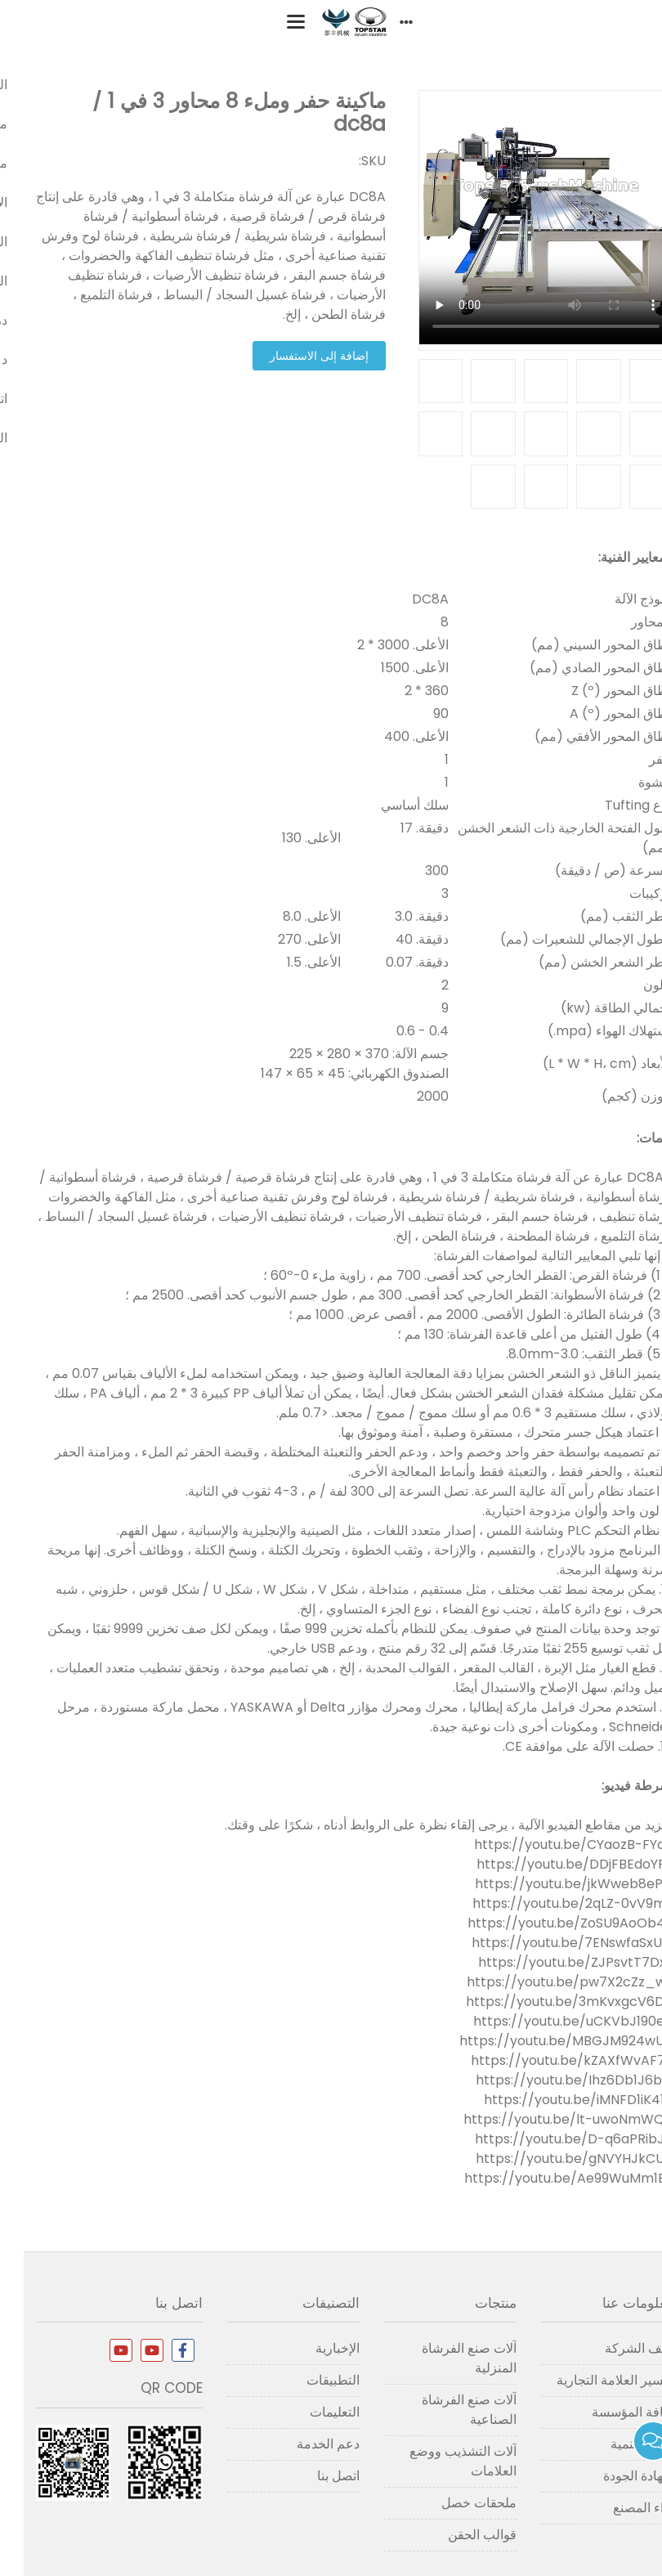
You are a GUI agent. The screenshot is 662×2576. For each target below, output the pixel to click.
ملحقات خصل (455, 2502)
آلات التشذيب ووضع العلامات (439, 2461)
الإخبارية (314, 2348)
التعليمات (311, 2412)
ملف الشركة (615, 2348)
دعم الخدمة (304, 2444)
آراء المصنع (619, 2507)
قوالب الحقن (458, 2534)
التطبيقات (309, 2380)
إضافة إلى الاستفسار (295, 355)
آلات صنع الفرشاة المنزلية (445, 2358)
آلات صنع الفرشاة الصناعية (445, 2409)
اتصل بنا (314, 2475)
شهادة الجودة (614, 2475)
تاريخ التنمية (618, 2444)
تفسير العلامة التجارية (591, 2380)
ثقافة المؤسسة (609, 2412)
